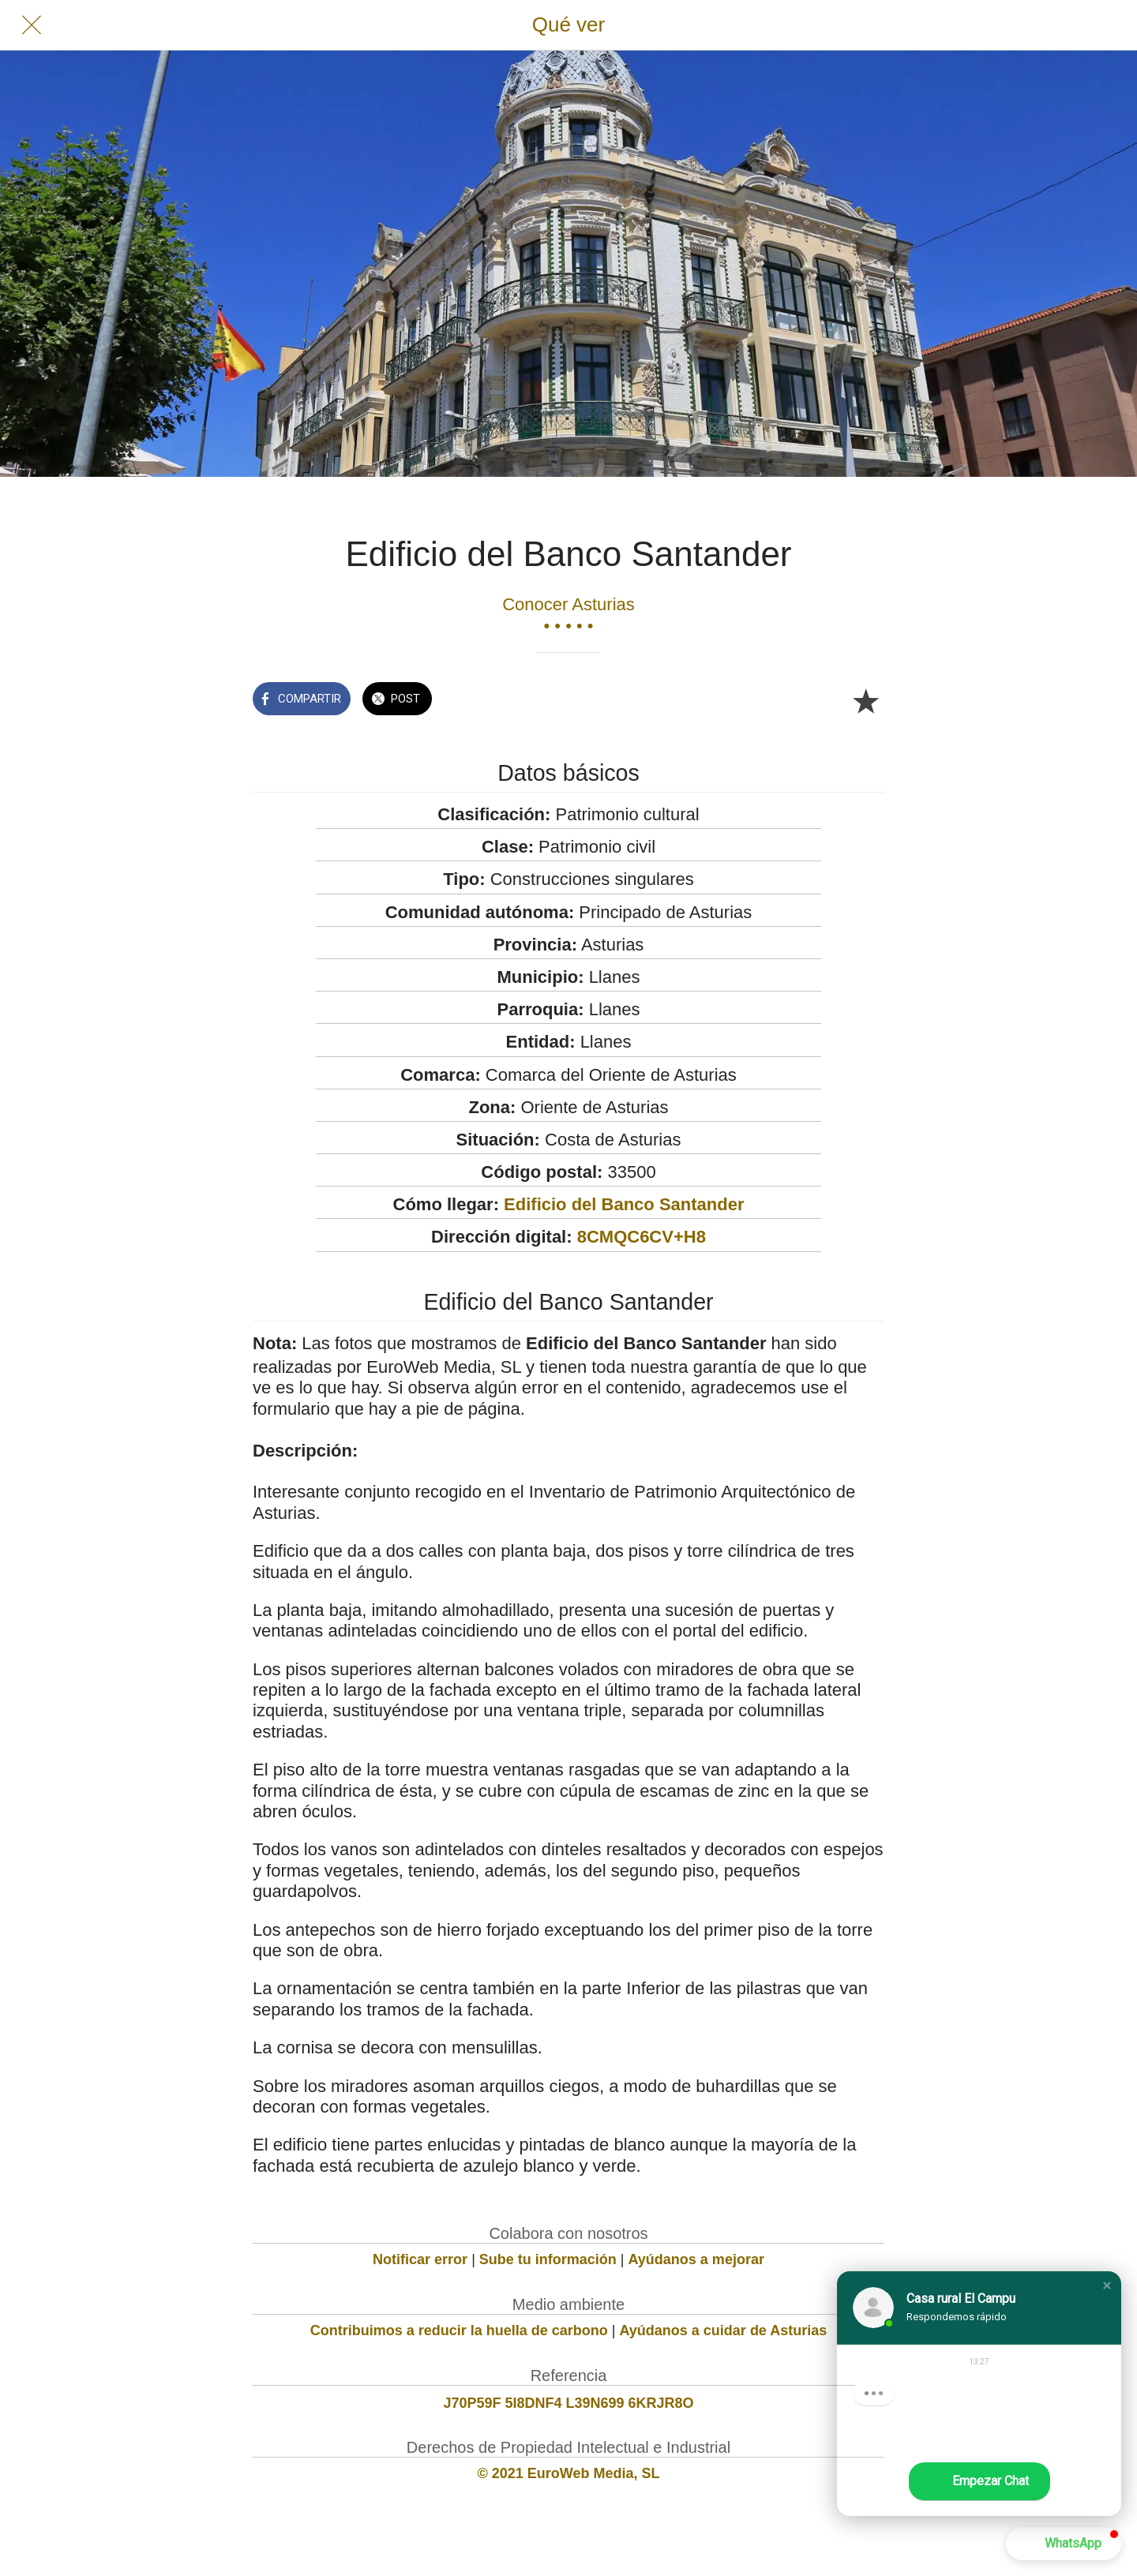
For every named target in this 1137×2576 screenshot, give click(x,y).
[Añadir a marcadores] (865, 700)
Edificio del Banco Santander (624, 1204)
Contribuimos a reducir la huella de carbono (459, 2330)
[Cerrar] (31, 25)
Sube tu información (548, 2259)
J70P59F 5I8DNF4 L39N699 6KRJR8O (568, 2403)
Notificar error (420, 2259)
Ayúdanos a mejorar (696, 2259)
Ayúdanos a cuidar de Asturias (723, 2330)
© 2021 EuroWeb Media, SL (569, 2473)
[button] (1107, 2285)
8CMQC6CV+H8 (641, 1237)
